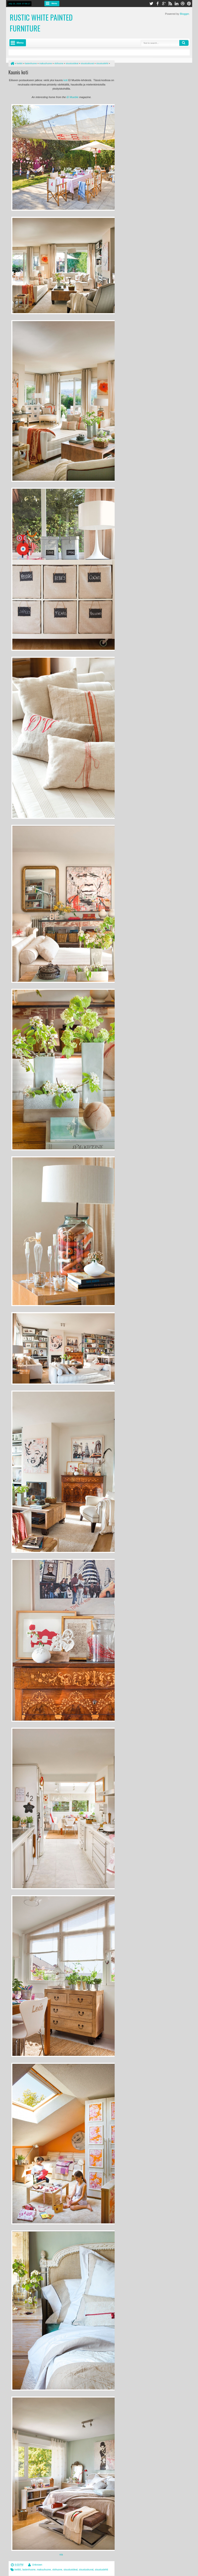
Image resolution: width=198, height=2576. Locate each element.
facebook (157, 3)
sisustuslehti (101, 2569)
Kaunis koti (18, 72)
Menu (54, 3)
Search (184, 43)
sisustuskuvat (86, 2569)
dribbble (183, 3)
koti (65, 80)
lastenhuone (29, 2569)
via (61, 2554)
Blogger (184, 13)
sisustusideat (70, 2569)
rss (170, 3)
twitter (151, 3)
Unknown (37, 2564)
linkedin (176, 3)
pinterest (189, 3)
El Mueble (72, 97)
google (164, 3)
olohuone (57, 2569)
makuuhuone (44, 2569)
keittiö (18, 2569)
